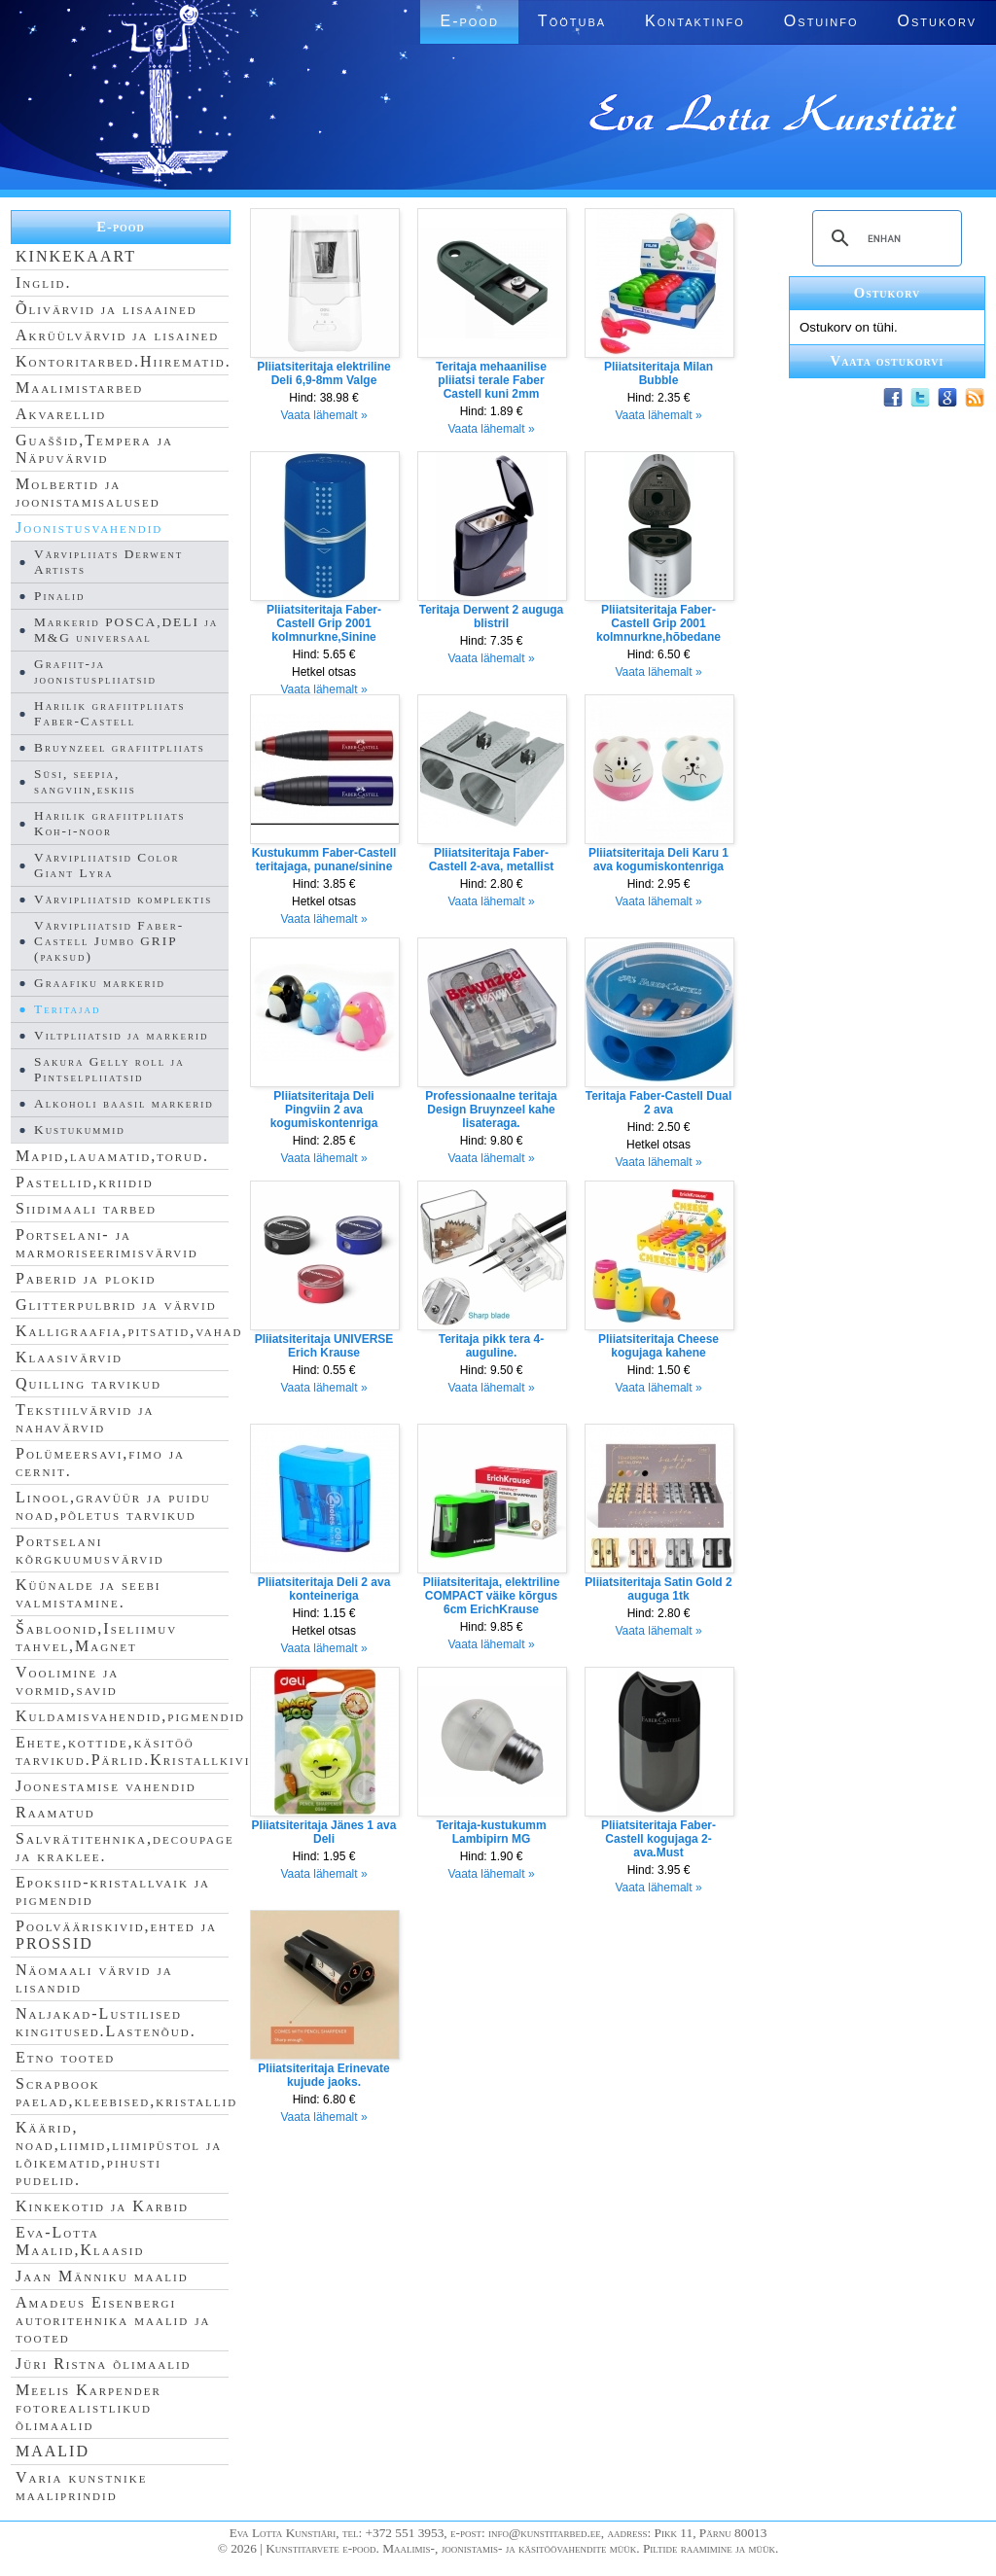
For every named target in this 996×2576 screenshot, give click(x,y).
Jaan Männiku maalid (102, 2276)
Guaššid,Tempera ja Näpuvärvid (94, 449)
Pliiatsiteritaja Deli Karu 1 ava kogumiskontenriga (658, 859)
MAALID (52, 2451)
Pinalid (59, 595)
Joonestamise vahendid (106, 1786)
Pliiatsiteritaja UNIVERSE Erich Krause (324, 1345)
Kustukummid (79, 1129)
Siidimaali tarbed (86, 1208)
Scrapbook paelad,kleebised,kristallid (126, 2092)
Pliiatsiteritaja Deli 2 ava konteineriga (324, 1589)
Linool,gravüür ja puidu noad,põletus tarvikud (113, 1506)
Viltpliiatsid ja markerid (121, 1035)
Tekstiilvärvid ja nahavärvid (85, 1418)
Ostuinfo (821, 21)
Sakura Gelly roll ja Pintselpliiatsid (109, 1069)
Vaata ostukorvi (887, 361)
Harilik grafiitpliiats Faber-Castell (109, 713)
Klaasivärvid (69, 1357)
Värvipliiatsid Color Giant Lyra (107, 865)
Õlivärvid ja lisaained (106, 308)
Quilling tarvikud (88, 1383)
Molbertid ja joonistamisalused (88, 493)
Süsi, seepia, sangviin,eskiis (85, 781)
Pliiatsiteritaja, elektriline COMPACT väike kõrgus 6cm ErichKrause (491, 1595)
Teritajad (67, 1009)
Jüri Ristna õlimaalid (104, 2363)
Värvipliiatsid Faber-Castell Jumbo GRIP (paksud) (109, 941)
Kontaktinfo (695, 21)
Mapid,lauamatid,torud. (112, 1155)
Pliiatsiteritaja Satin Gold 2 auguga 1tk (658, 1589)
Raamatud (55, 1812)
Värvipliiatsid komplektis (123, 899)
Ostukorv (937, 21)
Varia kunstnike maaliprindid (81, 2486)
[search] (884, 238)
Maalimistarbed (79, 387)
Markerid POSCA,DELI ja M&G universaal (126, 630)
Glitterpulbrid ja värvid (116, 1304)
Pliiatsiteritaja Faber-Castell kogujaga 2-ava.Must (658, 1838)
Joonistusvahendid (89, 527)
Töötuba (572, 21)
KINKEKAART (76, 256)
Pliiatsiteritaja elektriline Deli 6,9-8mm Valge (323, 373)
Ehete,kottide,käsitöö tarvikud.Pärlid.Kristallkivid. (141, 1751)
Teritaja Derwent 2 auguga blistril (491, 616)
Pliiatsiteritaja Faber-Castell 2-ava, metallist (491, 859)
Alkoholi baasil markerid (124, 1103)
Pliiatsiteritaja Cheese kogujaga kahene (658, 1345)
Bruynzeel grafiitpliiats (119, 747)
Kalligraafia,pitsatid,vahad (129, 1331)
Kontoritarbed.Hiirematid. (123, 361)
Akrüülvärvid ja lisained (117, 335)
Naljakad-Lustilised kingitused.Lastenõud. (106, 2022)
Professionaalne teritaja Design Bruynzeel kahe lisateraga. (490, 1109)
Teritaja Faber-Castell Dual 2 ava (659, 1102)
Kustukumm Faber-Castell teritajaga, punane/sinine (324, 859)
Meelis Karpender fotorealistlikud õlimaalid (88, 2407)
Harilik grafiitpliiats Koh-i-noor (109, 823)
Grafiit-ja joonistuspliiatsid (95, 671)
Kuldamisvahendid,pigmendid (130, 1716)
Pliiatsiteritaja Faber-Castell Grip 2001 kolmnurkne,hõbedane (658, 623)
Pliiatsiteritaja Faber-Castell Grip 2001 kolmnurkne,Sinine (324, 623)
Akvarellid (61, 414)
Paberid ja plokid (86, 1278)
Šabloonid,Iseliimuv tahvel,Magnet (96, 1637)
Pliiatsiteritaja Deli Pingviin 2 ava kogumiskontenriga (324, 1109)
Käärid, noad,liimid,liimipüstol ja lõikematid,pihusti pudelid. (119, 2153)
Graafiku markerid (99, 982)
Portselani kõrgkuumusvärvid (90, 1550)
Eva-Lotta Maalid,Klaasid (80, 2241)
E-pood (469, 21)
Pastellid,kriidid (85, 1182)
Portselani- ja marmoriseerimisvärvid (107, 1243)
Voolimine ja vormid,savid (67, 1681)
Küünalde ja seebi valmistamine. (88, 1593)
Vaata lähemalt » (323, 415)
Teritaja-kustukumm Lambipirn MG (491, 1832)
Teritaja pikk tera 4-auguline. (492, 1345)
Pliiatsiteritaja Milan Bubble (658, 373)
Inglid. (44, 282)
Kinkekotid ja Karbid (102, 2206)
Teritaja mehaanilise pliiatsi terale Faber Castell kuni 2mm (491, 380)
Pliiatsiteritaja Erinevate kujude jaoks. (323, 2075)
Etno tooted (65, 2057)
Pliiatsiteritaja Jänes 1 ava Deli (324, 1832)
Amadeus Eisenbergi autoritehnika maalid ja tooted (113, 2320)
